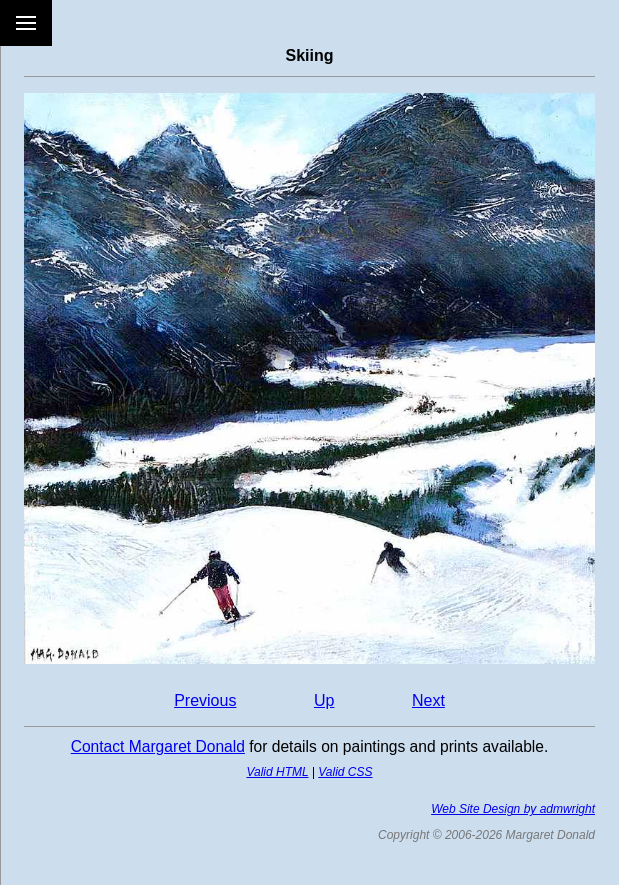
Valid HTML (277, 772)
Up (324, 700)
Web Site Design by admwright (513, 809)
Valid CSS (345, 772)
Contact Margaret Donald (158, 746)
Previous (205, 700)
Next (428, 700)
